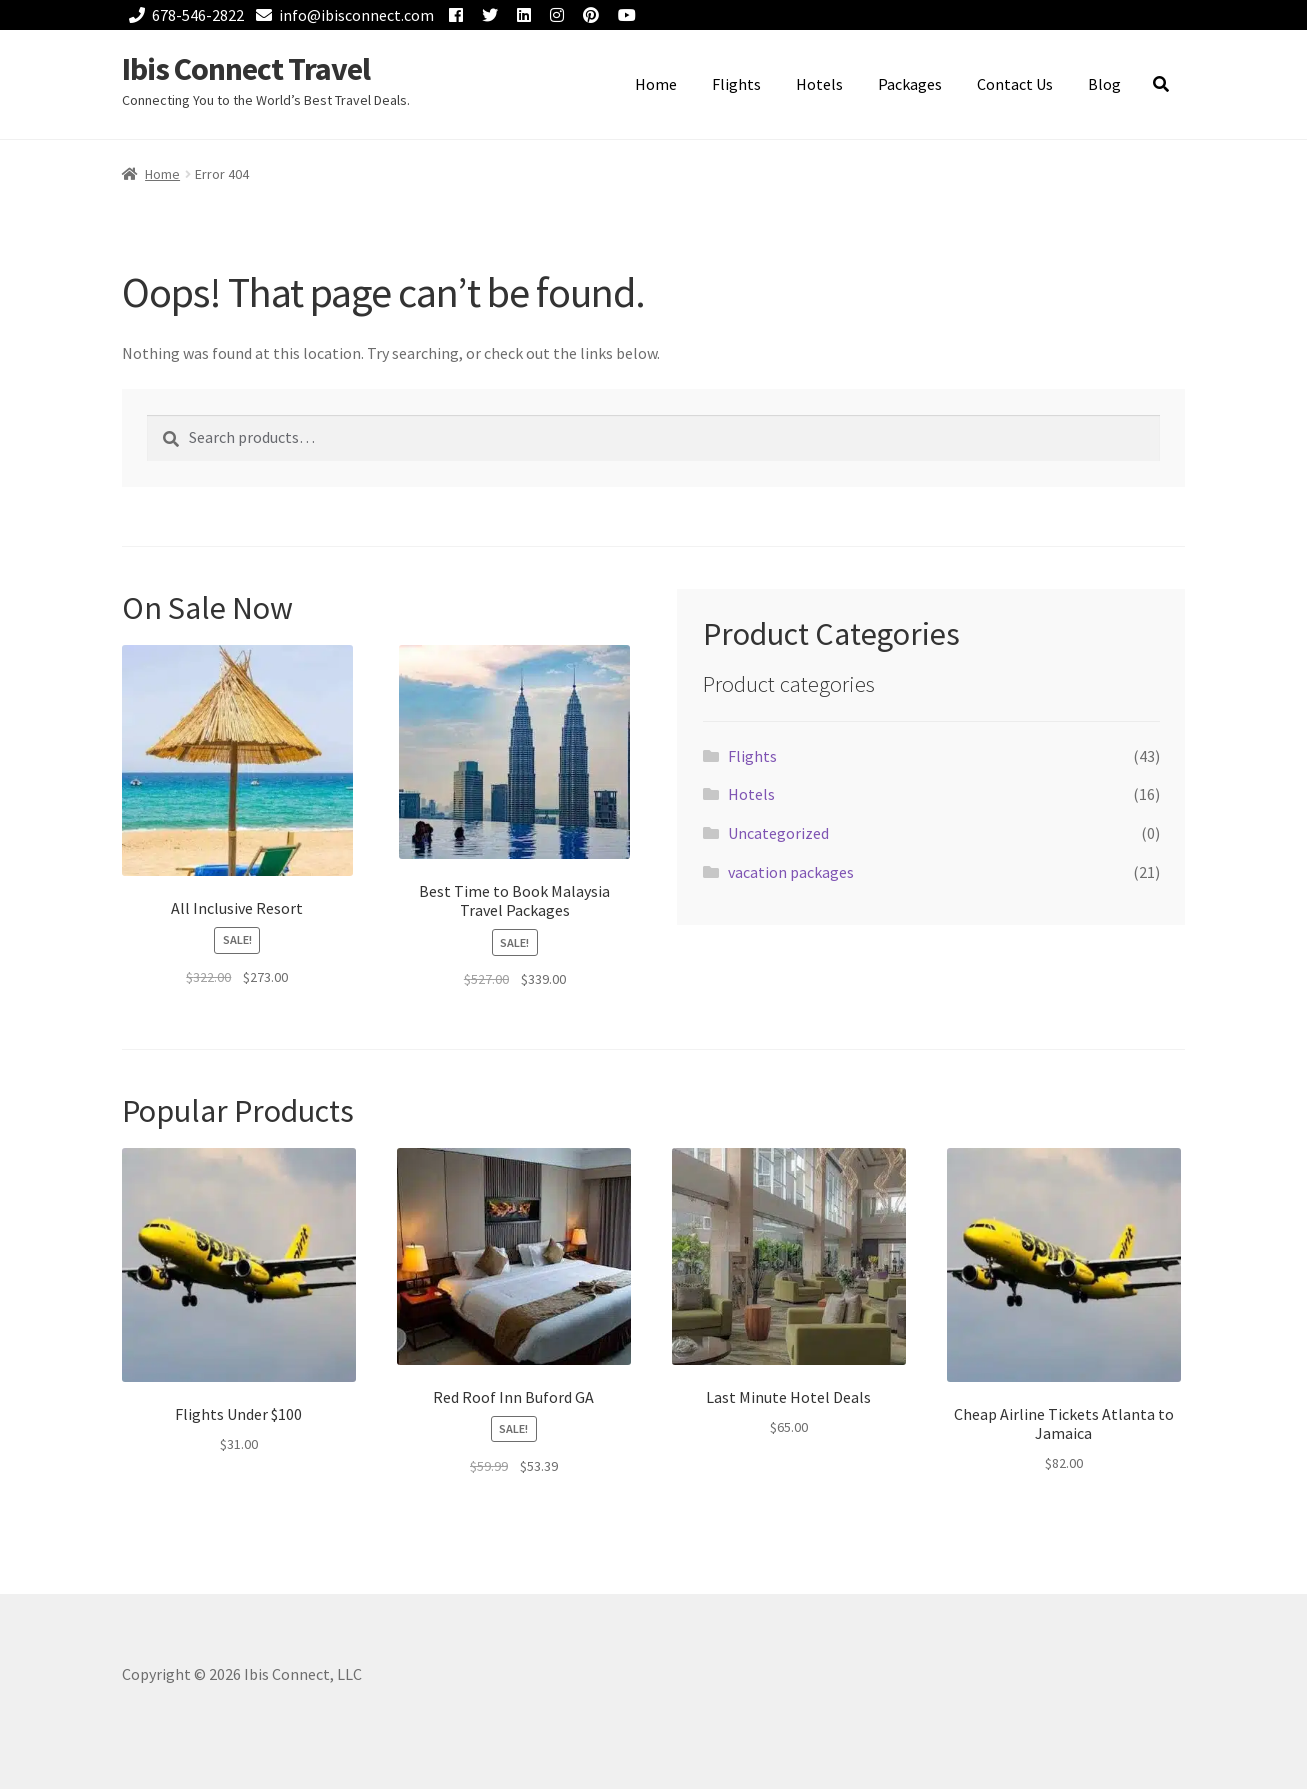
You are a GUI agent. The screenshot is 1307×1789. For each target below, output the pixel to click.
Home (656, 84)
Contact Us (1015, 84)
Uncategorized (778, 833)
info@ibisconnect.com (341, 15)
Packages (910, 84)
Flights (736, 84)
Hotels (819, 84)
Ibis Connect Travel (246, 69)
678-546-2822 (183, 15)
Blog (1104, 84)
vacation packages (791, 872)
